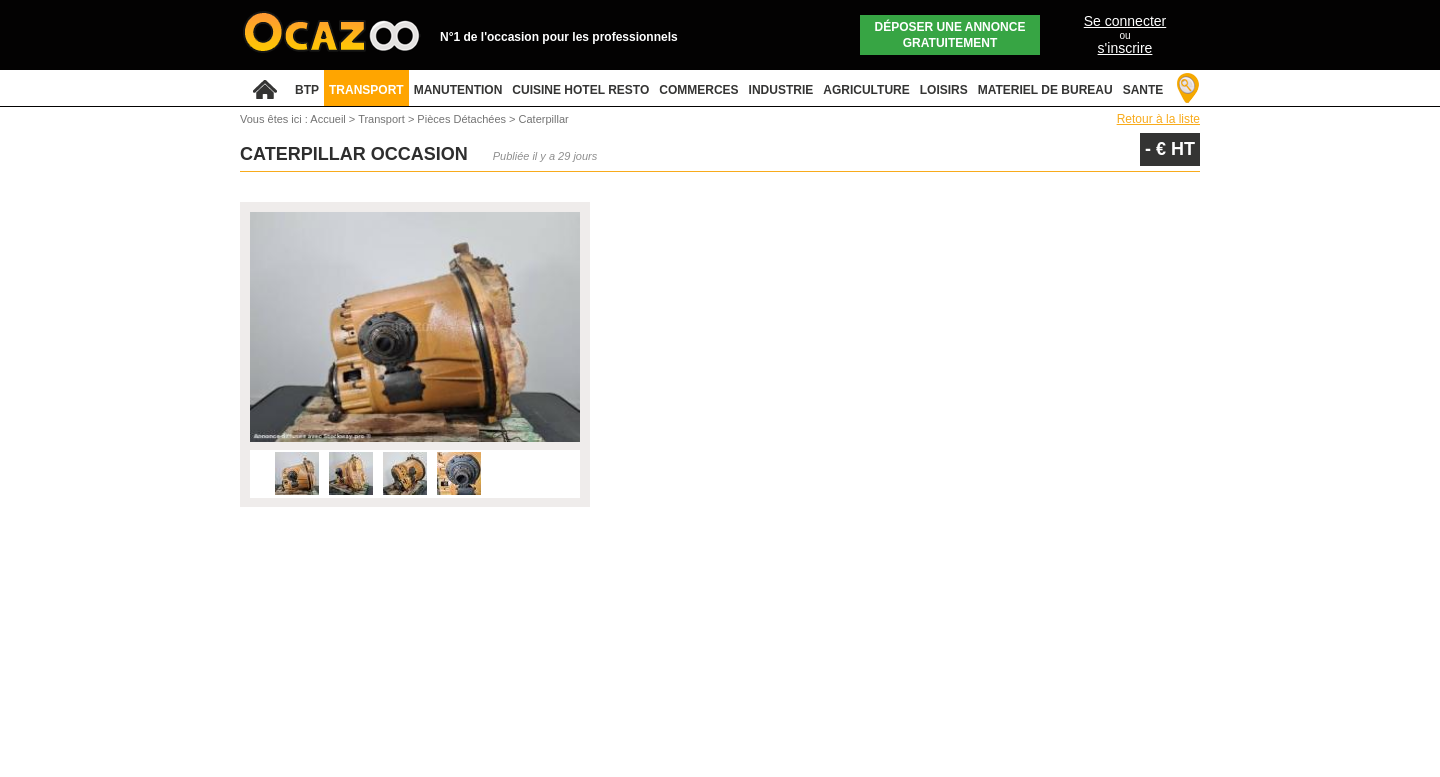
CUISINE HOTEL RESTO (580, 90)
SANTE (1143, 90)
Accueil (327, 119)
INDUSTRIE (781, 90)
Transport (383, 119)
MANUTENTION (458, 90)
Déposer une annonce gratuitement (950, 35)
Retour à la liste (1158, 119)
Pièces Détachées (463, 119)
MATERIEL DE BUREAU (1045, 90)
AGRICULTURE (866, 90)
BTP (307, 90)
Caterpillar (544, 119)
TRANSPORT (366, 90)
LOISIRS (944, 90)
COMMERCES (698, 90)
